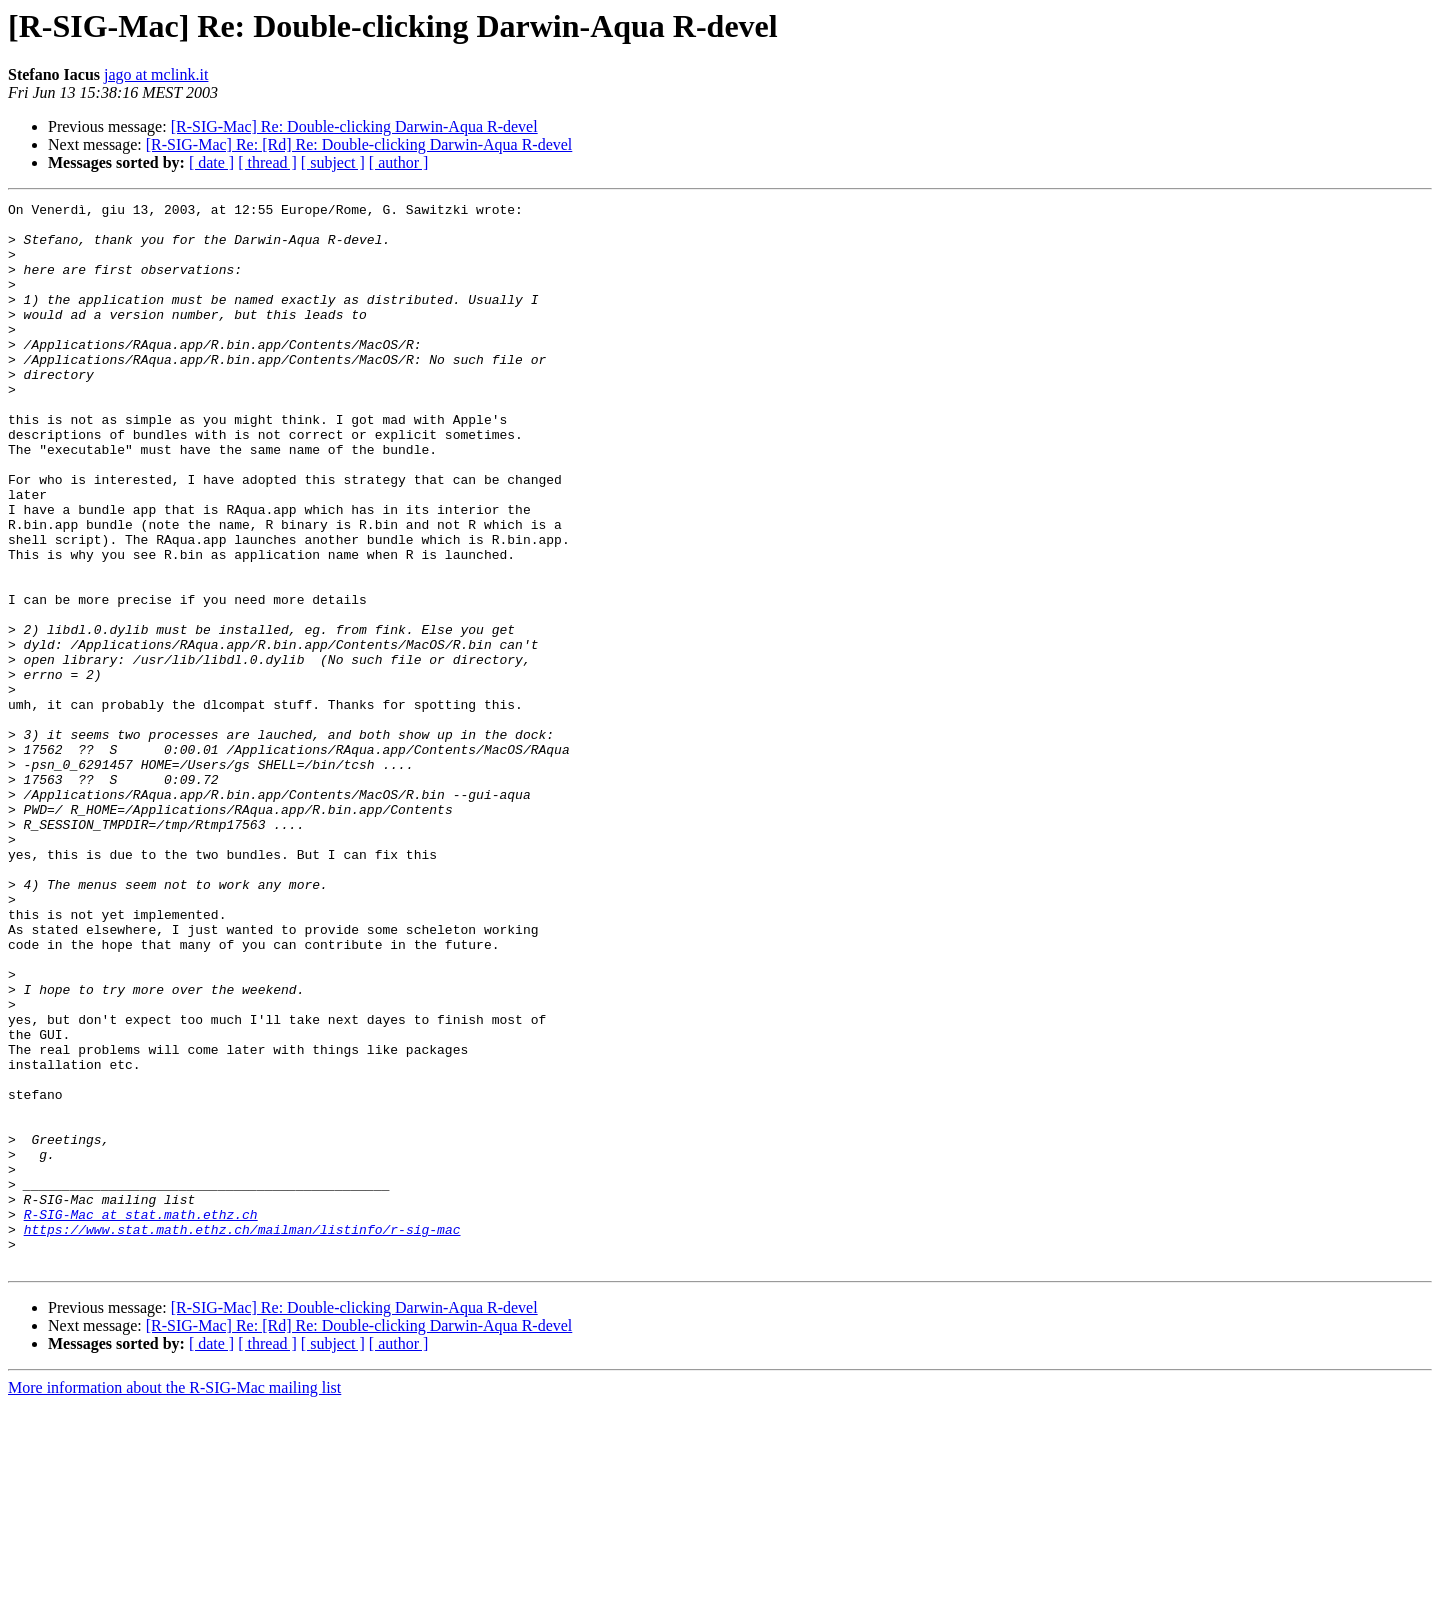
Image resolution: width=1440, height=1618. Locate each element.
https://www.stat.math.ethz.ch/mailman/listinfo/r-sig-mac (242, 1436)
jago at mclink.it (156, 74)
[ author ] (399, 162)
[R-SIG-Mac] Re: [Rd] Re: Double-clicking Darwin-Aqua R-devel (359, 144)
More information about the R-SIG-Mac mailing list (174, 1600)
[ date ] (211, 162)
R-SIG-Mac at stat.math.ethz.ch (141, 1418)
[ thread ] (267, 162)
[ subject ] (333, 162)
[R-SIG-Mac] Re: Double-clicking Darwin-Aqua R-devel (354, 126)
